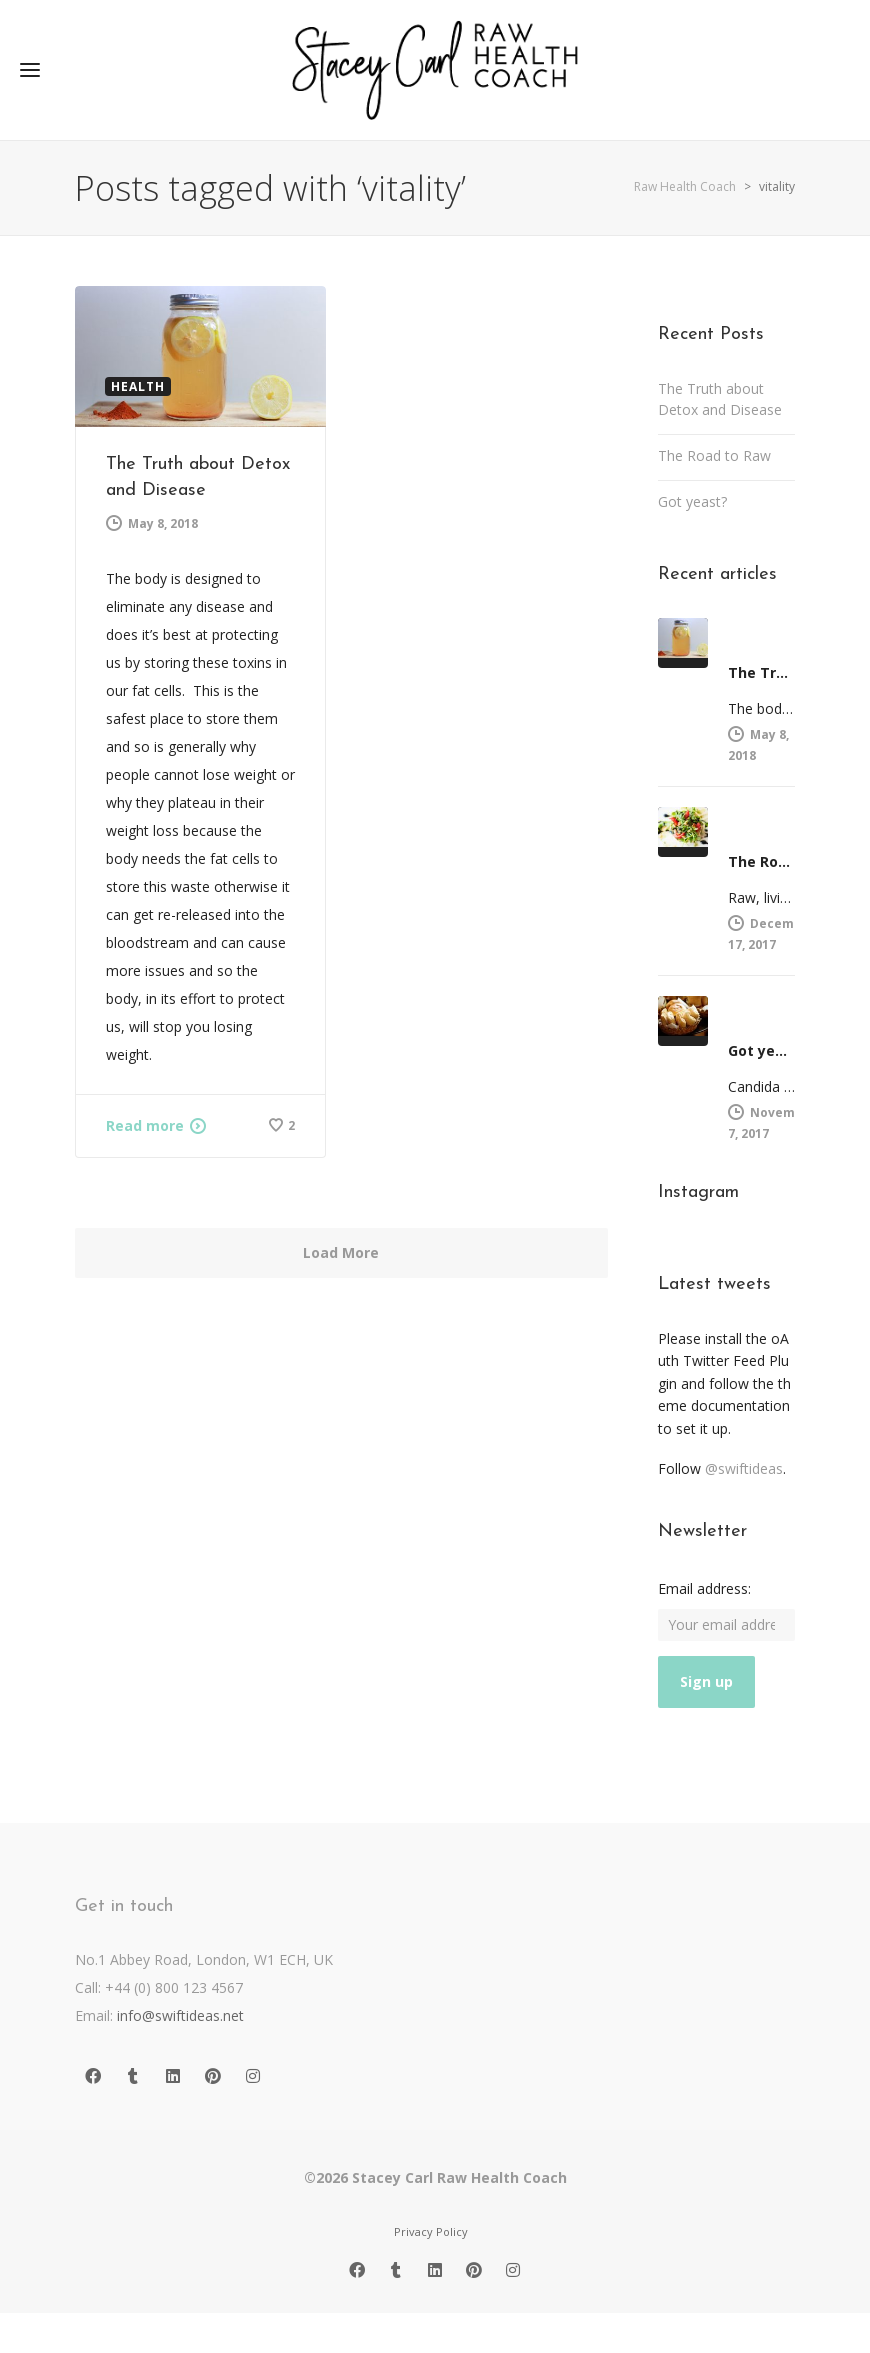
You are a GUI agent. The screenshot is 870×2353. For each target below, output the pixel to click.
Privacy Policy (431, 2231)
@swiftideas (744, 1468)
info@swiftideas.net (180, 2015)
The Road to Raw (714, 455)
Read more (145, 1125)
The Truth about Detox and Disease (720, 399)
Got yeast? (692, 501)
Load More (341, 1252)
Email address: (704, 1588)
